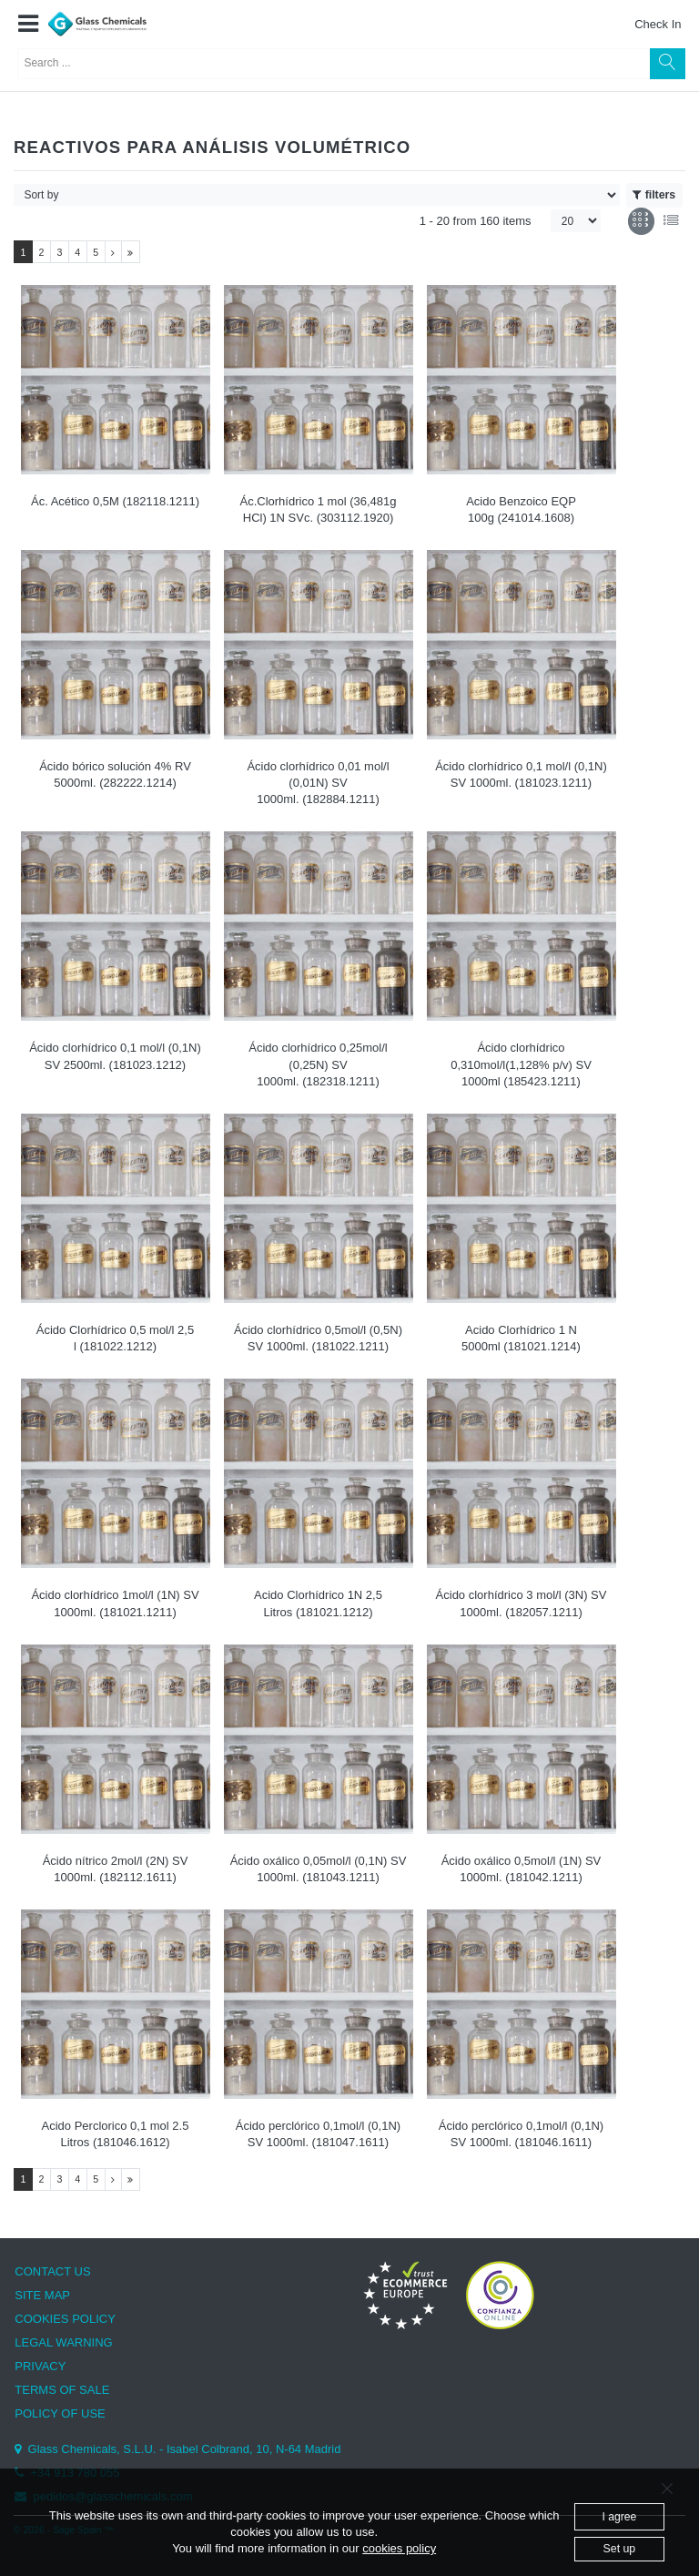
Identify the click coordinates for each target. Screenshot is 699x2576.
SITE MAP (42, 2295)
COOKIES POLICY (65, 2319)
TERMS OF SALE (62, 2390)
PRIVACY (40, 2366)
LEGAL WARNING (63, 2342)
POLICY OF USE (60, 2413)
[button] (28, 24)
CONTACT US (52, 2271)
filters (654, 195)
